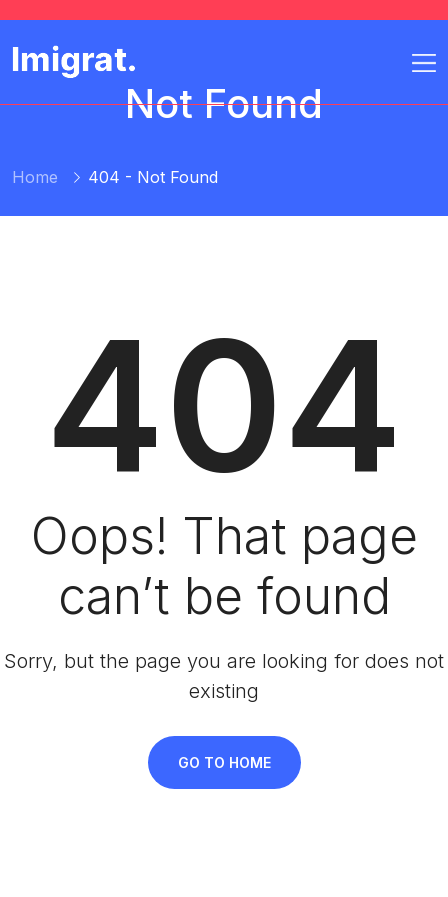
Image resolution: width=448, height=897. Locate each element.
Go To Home (224, 762)
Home (35, 177)
